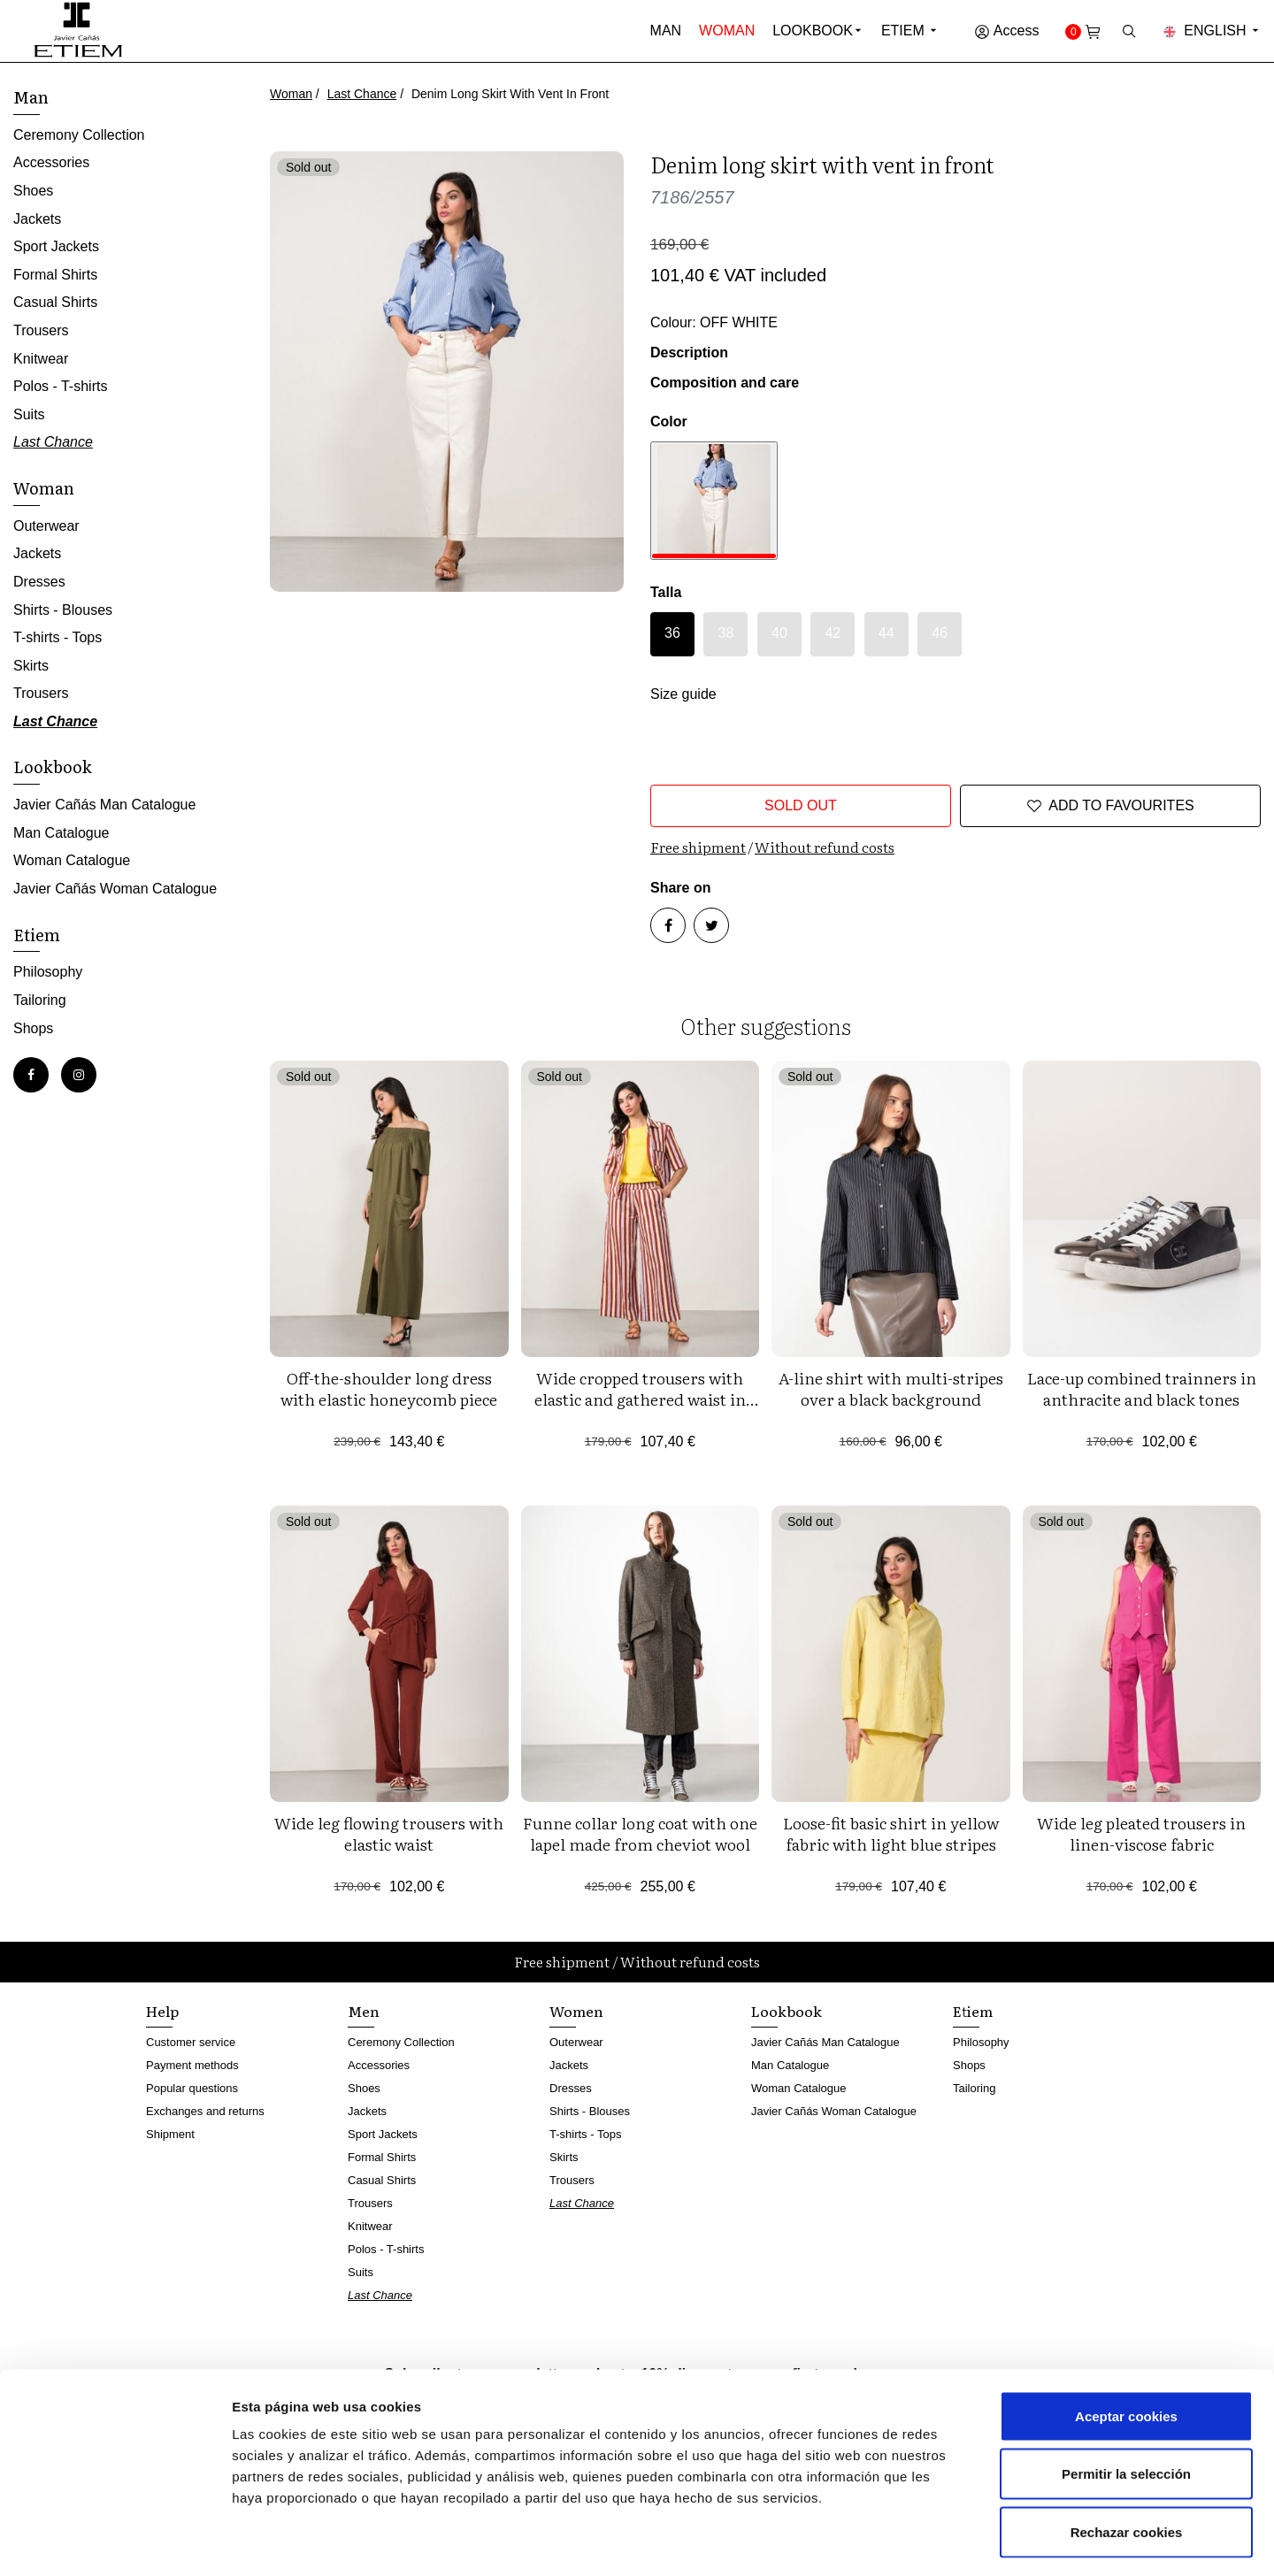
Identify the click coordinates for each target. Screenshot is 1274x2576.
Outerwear (46, 525)
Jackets (37, 218)
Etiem (910, 30)
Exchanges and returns (205, 2111)
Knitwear (40, 358)
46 (940, 632)
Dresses (39, 581)
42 (832, 632)
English (1212, 30)
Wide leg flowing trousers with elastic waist (388, 1833)
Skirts (31, 665)
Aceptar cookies (1126, 2343)
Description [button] (689, 352)
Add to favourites (1109, 806)
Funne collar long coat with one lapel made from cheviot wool (640, 1833)
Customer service (190, 2042)
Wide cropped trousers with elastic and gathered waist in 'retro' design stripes (640, 1399)
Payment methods (192, 2065)
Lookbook (812, 30)
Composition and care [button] (724, 382)
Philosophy (47, 971)
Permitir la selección (1126, 2402)
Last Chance (362, 94)
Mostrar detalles (950, 2541)
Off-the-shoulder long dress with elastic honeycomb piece (388, 1388)
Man (666, 30)
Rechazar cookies (1127, 2459)
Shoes (33, 190)
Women (576, 2010)
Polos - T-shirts (60, 386)
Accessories (51, 162)
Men (364, 2010)
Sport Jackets (56, 246)
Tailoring (39, 1000)
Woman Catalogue (71, 860)
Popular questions (192, 2088)
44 (886, 632)
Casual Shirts (55, 302)
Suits (29, 414)
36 (672, 632)
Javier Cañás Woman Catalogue (115, 888)
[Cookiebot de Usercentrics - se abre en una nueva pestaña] (114, 2541)
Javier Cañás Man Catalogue (104, 804)
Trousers (41, 330)
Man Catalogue (61, 832)
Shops (33, 1028)
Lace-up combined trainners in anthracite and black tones (1141, 1388)
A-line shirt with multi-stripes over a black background (891, 1388)
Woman (727, 30)
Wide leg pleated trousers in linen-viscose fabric (1141, 1833)
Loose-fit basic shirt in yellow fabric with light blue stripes (891, 1833)
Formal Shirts (55, 274)
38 (726, 632)
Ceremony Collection (79, 134)
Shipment (170, 2134)
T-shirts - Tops (57, 637)
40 (779, 632)
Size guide (683, 694)
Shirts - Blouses (62, 609)
